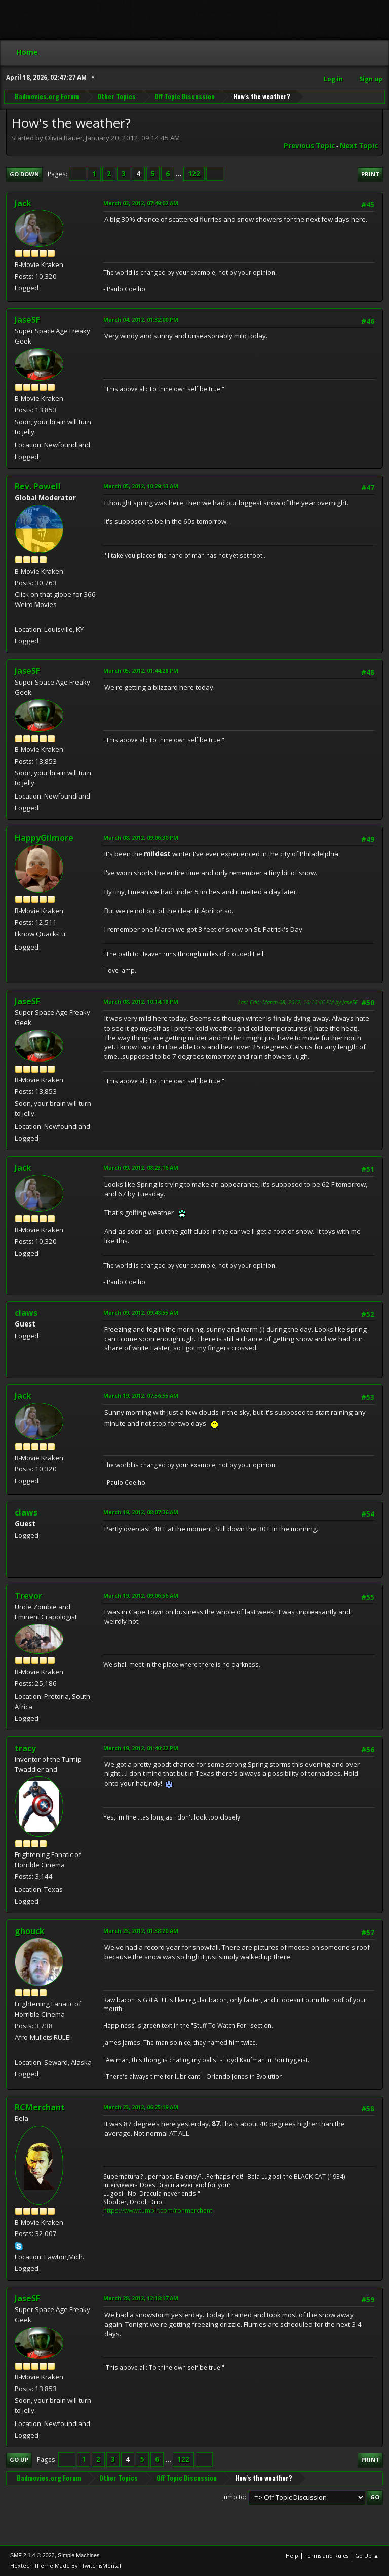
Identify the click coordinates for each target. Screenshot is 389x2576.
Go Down (24, 174)
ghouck (30, 1931)
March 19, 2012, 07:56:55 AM (140, 1395)
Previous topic (309, 145)
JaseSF (27, 319)
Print (370, 174)
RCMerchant (40, 2107)
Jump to (233, 2497)
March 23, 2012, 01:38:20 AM (140, 1931)
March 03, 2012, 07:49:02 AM (140, 203)
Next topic (359, 145)
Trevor (28, 1595)
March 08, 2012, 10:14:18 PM (140, 1001)
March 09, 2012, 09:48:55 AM (140, 1312)
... (179, 173)
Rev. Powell (38, 486)
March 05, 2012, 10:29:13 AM (140, 486)
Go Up (19, 2460)
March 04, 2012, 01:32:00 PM (140, 319)
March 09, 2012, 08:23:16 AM (140, 1167)
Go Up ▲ (367, 2555)
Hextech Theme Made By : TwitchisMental (65, 2565)
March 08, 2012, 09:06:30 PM (140, 837)
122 (194, 173)
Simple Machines (78, 2555)
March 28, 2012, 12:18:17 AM (140, 2298)
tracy (25, 1748)
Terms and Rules (326, 2555)
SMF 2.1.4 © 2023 (32, 2555)
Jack (23, 203)
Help (292, 2555)
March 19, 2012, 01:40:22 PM (140, 1748)
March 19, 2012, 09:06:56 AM (140, 1595)
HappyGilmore (44, 837)
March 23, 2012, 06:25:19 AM (140, 2107)
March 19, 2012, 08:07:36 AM (140, 1512)
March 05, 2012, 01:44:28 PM (140, 670)
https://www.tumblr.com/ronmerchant (157, 2210)
